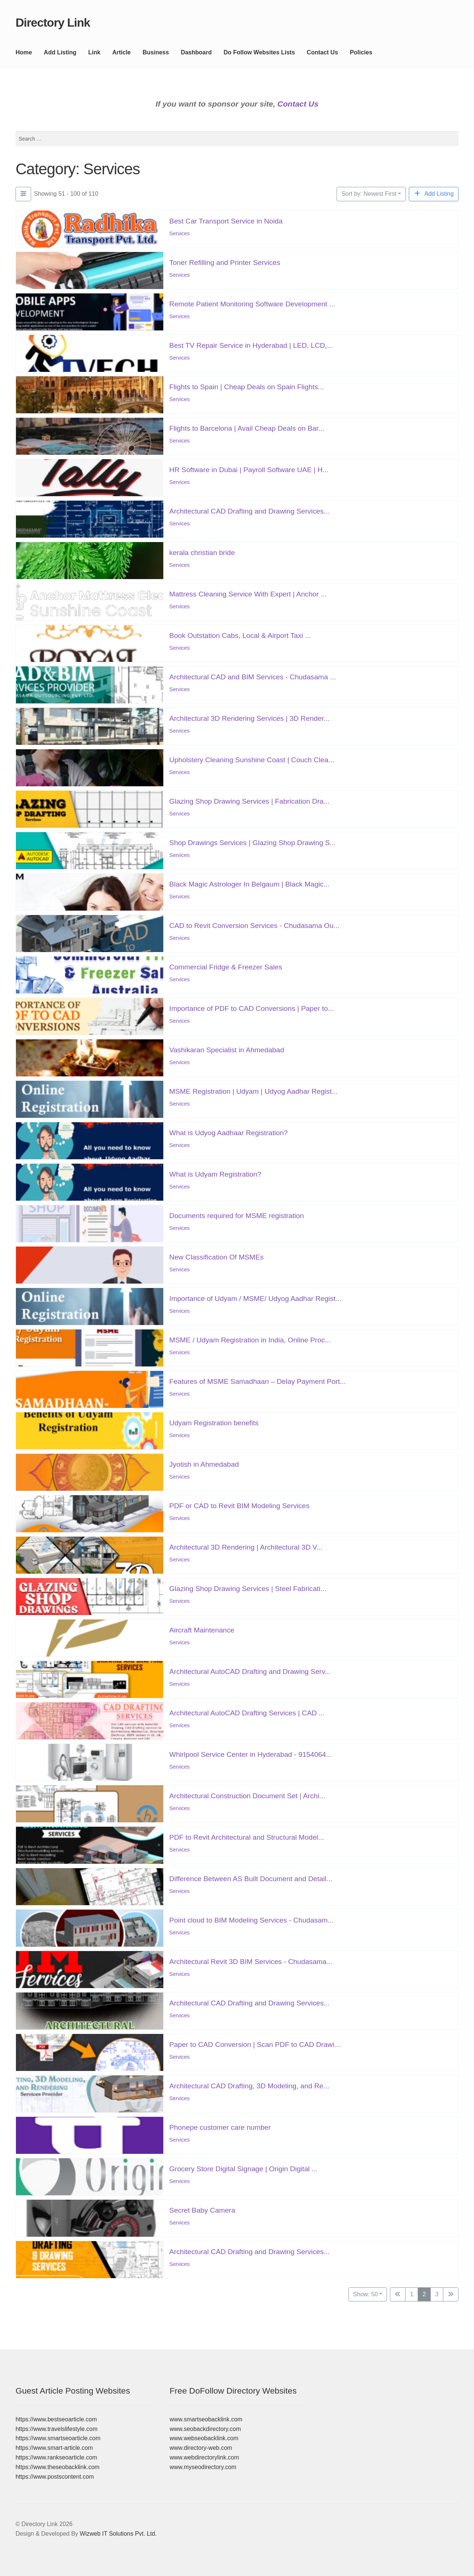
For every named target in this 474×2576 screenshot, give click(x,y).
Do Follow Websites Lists (259, 52)
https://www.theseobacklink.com (58, 2467)
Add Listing (60, 52)
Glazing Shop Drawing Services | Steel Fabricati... (247, 1588)
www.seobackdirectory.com (205, 2429)
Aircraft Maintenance (201, 1630)
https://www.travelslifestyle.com (56, 2429)
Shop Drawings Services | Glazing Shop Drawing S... (252, 842)
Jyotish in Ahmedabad (204, 1464)
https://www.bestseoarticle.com (56, 2419)
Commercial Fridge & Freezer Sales (225, 967)
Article (121, 52)
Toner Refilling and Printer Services (224, 262)
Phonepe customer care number (220, 2127)
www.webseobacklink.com (204, 2438)
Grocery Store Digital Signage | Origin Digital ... (243, 2168)
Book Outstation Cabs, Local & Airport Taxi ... (240, 635)
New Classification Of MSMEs (216, 1257)
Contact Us (322, 52)
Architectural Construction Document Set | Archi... (247, 1795)
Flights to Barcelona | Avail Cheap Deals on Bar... (246, 428)
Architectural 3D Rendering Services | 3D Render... (249, 718)
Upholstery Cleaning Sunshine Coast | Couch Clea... (251, 759)
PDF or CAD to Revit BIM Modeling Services (239, 1505)
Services (179, 233)
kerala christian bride (202, 552)
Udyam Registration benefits (213, 1422)
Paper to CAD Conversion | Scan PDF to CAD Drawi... (254, 2044)
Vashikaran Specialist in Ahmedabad (226, 1049)
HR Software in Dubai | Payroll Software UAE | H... (248, 469)
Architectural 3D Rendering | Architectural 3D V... (246, 1547)
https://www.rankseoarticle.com (56, 2457)
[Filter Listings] (23, 194)
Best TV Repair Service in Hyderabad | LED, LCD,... (251, 345)
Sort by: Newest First (368, 194)
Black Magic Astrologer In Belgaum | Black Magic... (249, 884)
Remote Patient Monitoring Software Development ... (252, 303)
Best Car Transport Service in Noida (226, 221)
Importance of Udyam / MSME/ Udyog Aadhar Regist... (255, 1298)
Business (156, 52)
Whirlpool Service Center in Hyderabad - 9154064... (250, 1754)
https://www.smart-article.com (54, 2448)
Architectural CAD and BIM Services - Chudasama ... (252, 676)
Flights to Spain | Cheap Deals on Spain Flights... (246, 386)
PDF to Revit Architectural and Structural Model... (246, 1837)
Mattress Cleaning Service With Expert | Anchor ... (248, 594)
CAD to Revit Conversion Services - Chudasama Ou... (254, 925)
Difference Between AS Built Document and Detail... (250, 1878)
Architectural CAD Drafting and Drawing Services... (249, 511)
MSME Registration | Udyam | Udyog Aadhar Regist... (253, 1091)
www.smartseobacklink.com (206, 2419)
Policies (361, 52)
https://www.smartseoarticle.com (58, 2438)
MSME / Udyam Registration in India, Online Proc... (250, 1340)
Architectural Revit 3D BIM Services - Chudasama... (250, 1961)
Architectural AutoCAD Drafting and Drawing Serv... (250, 1671)
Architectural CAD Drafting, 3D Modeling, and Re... (249, 2085)
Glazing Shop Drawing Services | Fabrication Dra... (249, 801)
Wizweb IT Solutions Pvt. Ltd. (118, 2533)
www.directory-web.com (201, 2448)
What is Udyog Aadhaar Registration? (228, 1132)
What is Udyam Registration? (215, 1174)
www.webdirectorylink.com (204, 2457)
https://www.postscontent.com (55, 2477)
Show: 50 (365, 2294)
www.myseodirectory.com (203, 2467)
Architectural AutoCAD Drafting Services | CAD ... (247, 1712)
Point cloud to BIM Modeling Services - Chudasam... (251, 1920)
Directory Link (53, 22)
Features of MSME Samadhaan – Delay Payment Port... (257, 1381)
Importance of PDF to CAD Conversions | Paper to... (251, 1008)
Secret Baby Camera (202, 2210)
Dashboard (196, 52)
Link (94, 52)
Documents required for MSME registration (236, 1215)
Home (24, 52)
